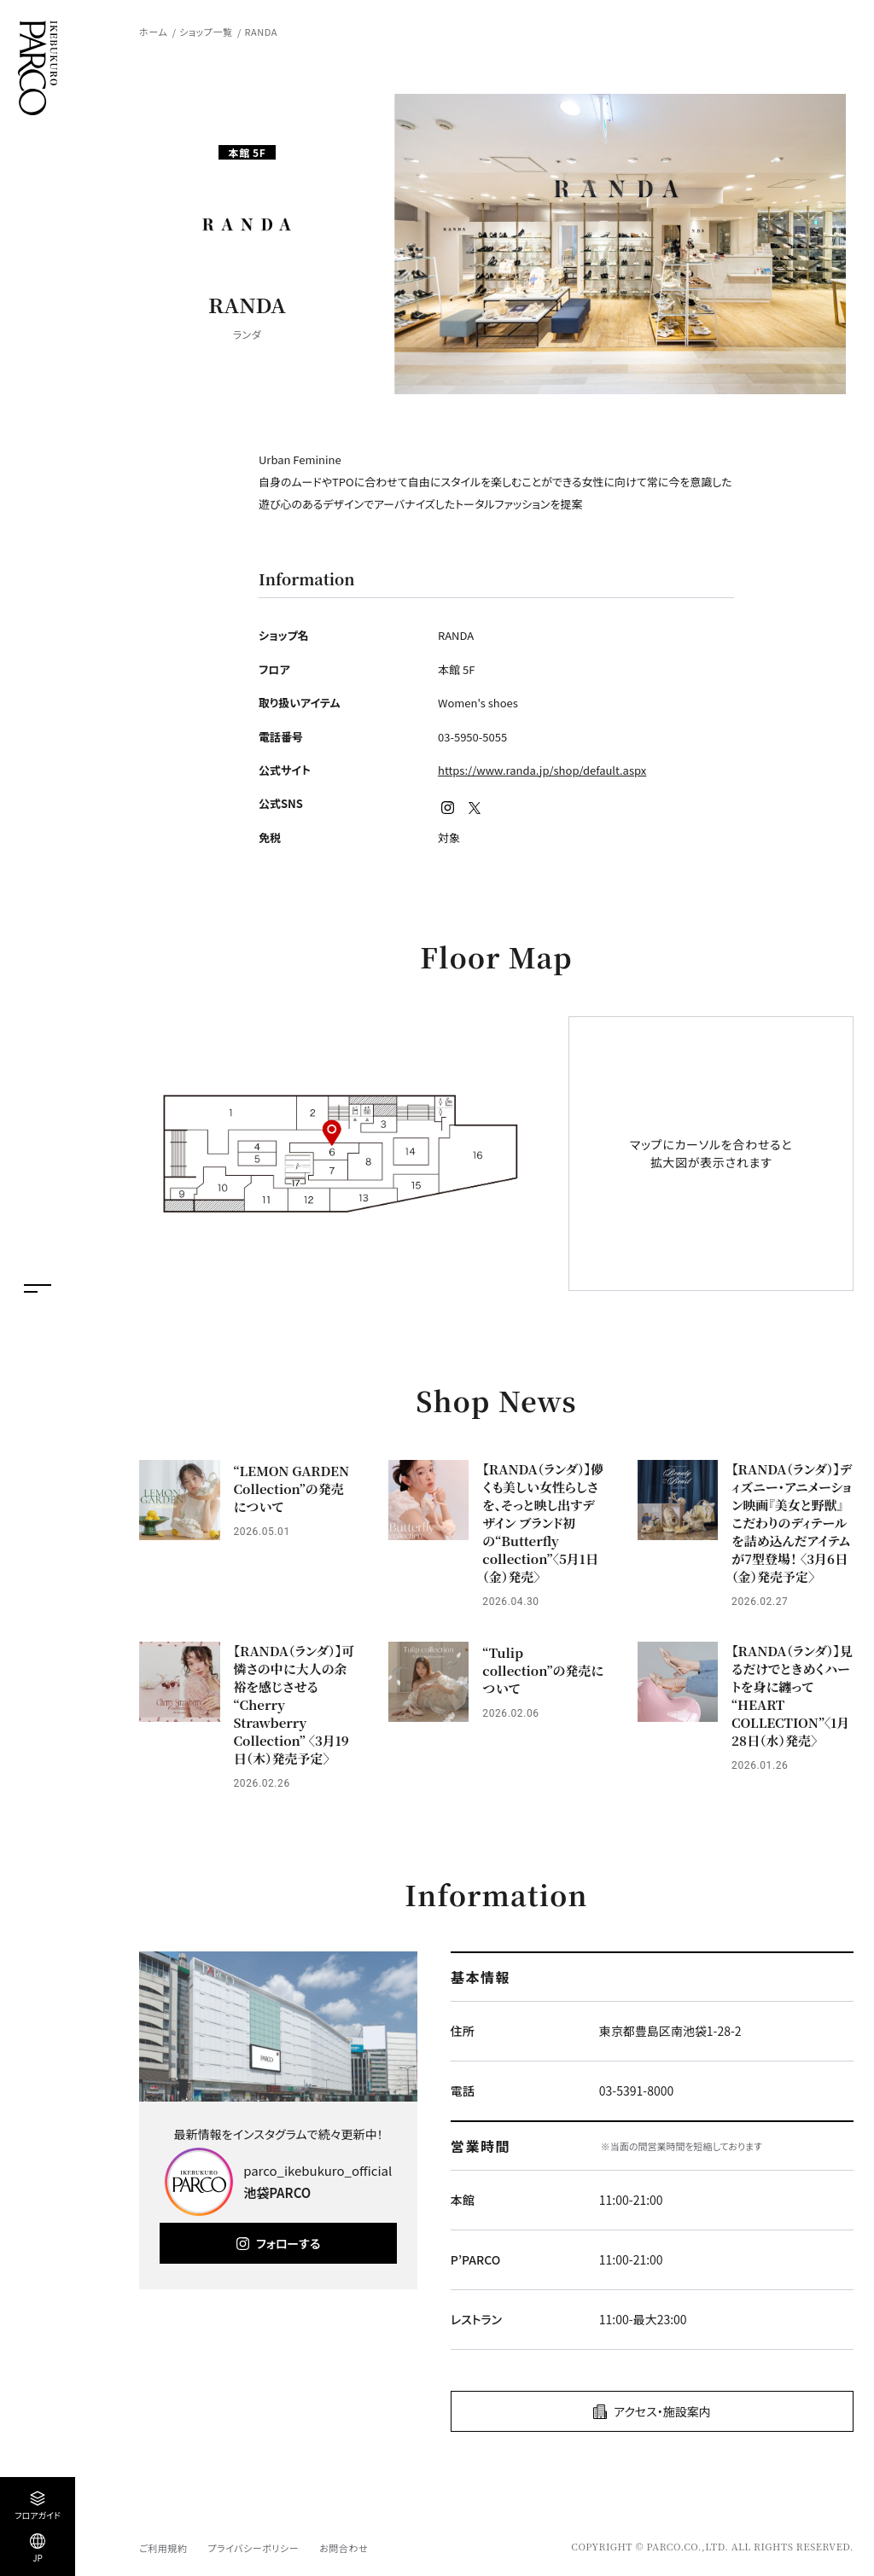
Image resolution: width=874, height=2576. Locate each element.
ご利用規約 (163, 2548)
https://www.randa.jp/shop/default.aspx (542, 770)
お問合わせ (343, 2548)
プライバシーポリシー (253, 2548)
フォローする (288, 2243)
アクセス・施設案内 (662, 2411)
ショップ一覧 (205, 31)
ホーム (153, 31)
